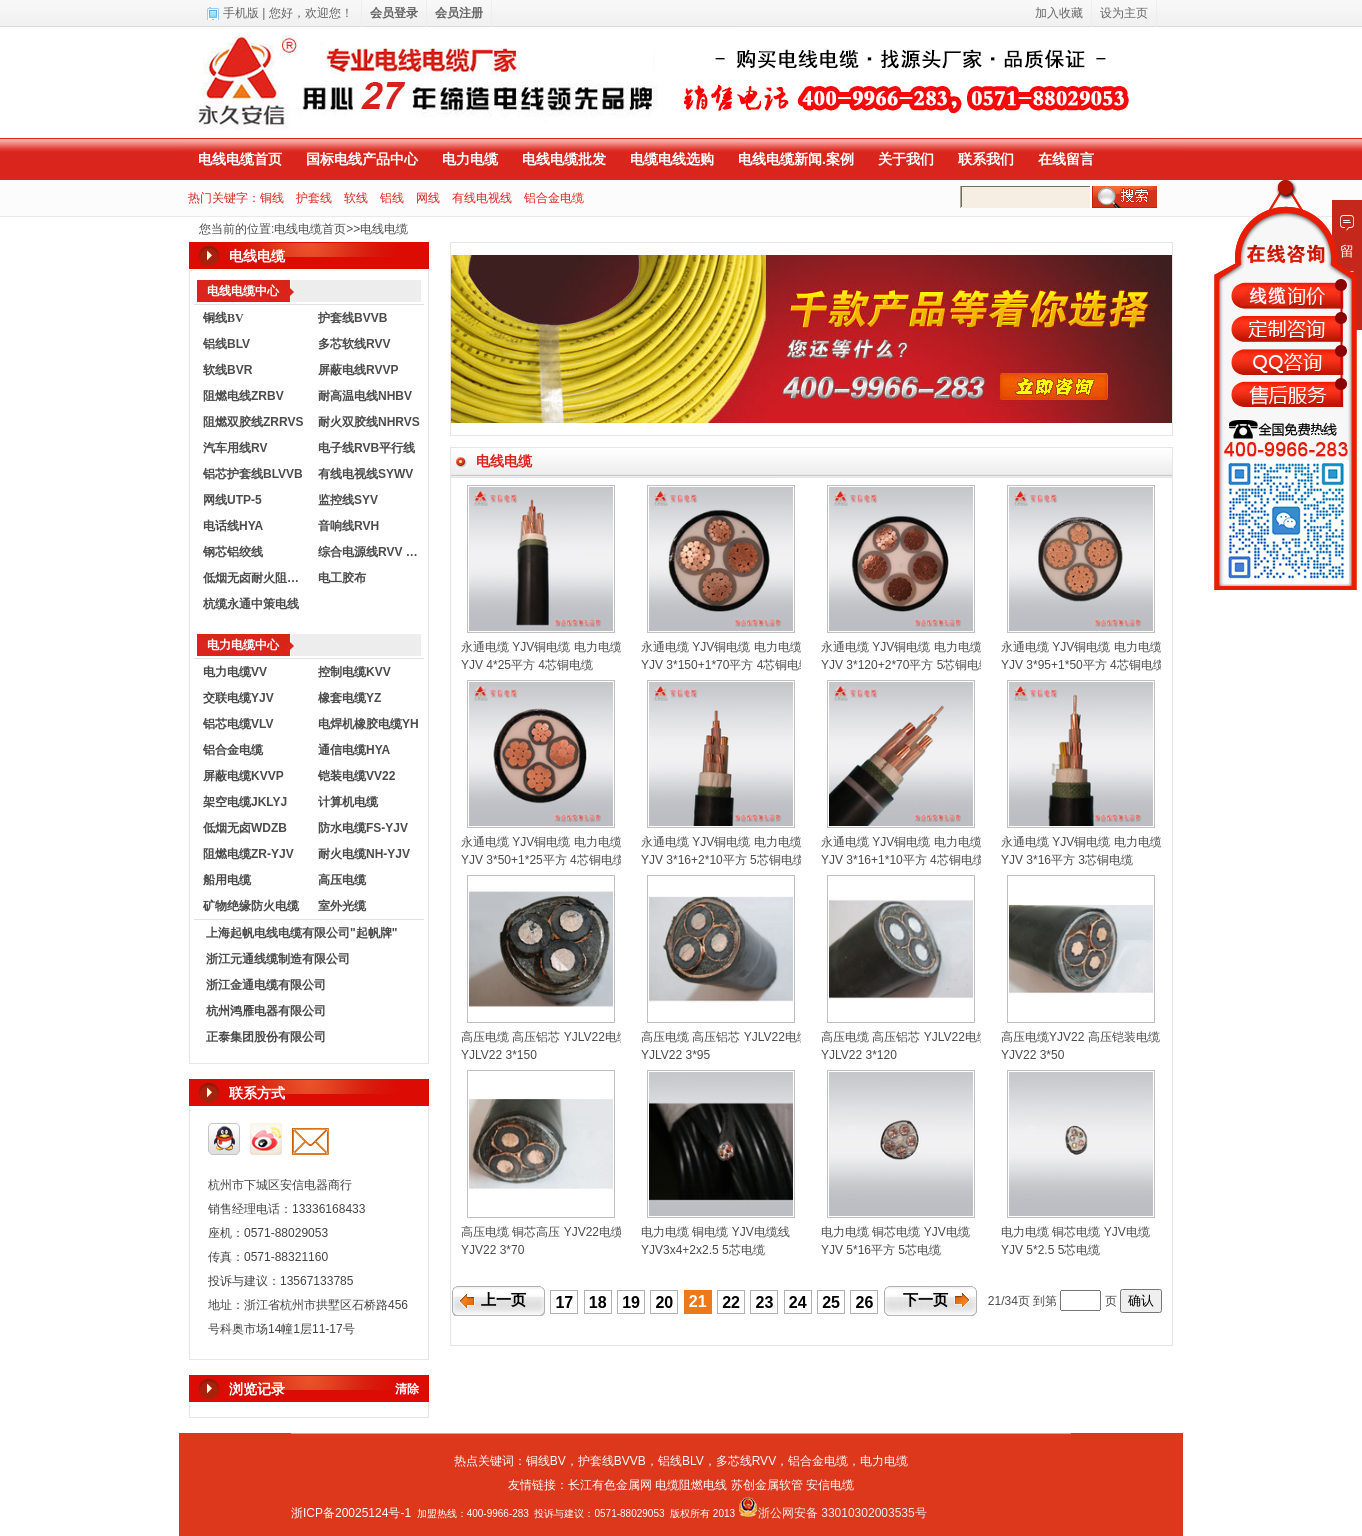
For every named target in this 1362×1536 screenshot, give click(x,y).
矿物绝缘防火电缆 (251, 906)
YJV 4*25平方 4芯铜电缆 (527, 665)
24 (798, 1302)
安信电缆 (830, 1485)
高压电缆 (342, 880)
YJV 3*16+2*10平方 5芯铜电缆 (723, 860)
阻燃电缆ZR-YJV (248, 854)
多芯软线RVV (354, 344)
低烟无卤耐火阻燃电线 (256, 578)
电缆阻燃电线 (691, 1485)
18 (598, 1302)
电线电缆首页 (240, 159)
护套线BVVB (352, 318)
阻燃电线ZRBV (243, 396)
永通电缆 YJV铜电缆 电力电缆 (541, 647)
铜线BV (546, 1461)
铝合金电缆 (554, 198)
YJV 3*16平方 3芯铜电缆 (1067, 860)
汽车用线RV (235, 448)
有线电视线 (482, 198)
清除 (407, 1389)
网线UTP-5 (232, 500)
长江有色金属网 (610, 1485)
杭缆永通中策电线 (251, 604)
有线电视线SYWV (365, 474)
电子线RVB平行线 (366, 448)
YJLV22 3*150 (499, 1055)
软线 (356, 198)
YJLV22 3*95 (675, 1055)
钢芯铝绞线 (233, 552)
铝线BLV (226, 344)
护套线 (314, 198)
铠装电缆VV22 (356, 776)
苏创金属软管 (767, 1485)
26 (865, 1302)
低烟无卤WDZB (245, 828)
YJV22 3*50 (1032, 1055)
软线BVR (227, 370)
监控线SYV (348, 500)
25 (831, 1302)
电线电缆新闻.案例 (796, 159)
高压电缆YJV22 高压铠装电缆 (1080, 1037)
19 (631, 1302)
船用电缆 (227, 880)
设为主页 (1124, 13)
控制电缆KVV (354, 672)
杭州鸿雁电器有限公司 (266, 1011)
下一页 (925, 1300)
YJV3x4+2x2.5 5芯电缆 (703, 1250)
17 (564, 1302)
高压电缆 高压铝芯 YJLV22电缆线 (551, 1037)
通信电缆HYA (354, 750)
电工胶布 (342, 578)
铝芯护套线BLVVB (253, 474)
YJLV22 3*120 (859, 1055)
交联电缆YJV (238, 698)
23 (765, 1302)
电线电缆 (384, 229)
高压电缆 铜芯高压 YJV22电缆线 (548, 1232)
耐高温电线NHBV (365, 396)
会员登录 (394, 13)
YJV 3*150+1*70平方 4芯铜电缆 (726, 665)
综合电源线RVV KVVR (371, 552)
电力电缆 (470, 159)
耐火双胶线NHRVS (369, 422)
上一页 (503, 1300)
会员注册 (459, 13)
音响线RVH (348, 526)
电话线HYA (233, 526)
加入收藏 (1059, 13)
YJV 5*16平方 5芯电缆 (881, 1250)
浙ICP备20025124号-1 (351, 1513)
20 (664, 1302)
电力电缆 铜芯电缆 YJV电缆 (895, 1232)
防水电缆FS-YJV (363, 828)
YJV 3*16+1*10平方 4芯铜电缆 (903, 860)
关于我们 (906, 159)
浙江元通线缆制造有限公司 (278, 959)
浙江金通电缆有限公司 (266, 985)
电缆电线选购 (672, 159)
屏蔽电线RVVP (358, 370)
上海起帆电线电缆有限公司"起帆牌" (301, 933)
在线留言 (1066, 159)
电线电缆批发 (564, 159)
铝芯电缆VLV (238, 724)
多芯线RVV (746, 1461)
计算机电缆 (348, 802)
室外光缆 (342, 906)
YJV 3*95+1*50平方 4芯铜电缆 (1083, 665)
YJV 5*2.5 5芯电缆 (1050, 1250)
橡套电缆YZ (349, 698)
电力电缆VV (235, 672)
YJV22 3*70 (492, 1250)
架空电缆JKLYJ (245, 802)
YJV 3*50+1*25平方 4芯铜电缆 (543, 860)
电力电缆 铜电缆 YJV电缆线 (715, 1232)
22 (731, 1302)
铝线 (392, 198)
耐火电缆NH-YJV (364, 854)
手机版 (241, 13)
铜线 (272, 198)
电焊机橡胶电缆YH (368, 724)
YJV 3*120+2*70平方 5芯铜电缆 (906, 665)
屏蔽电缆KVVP (243, 776)
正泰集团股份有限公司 (266, 1037)
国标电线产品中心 (362, 159)
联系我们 (986, 159)
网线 (428, 198)
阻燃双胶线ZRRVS (253, 422)
